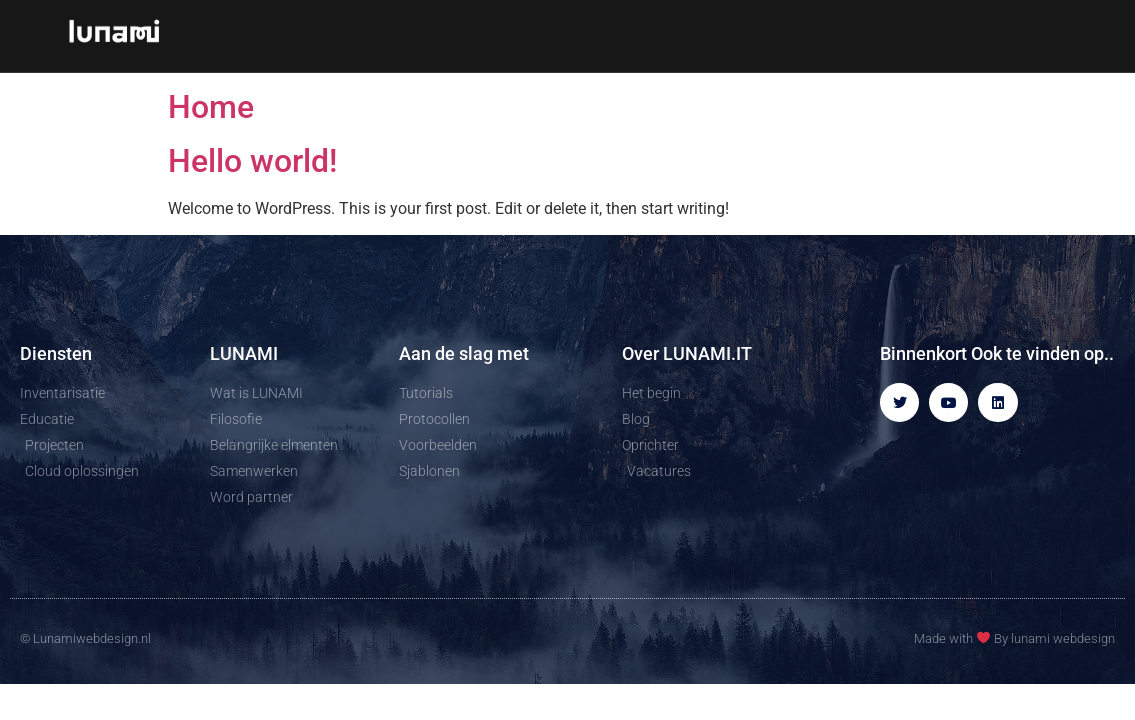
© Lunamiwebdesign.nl (85, 638)
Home (211, 107)
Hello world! (252, 161)
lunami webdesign (1063, 638)
